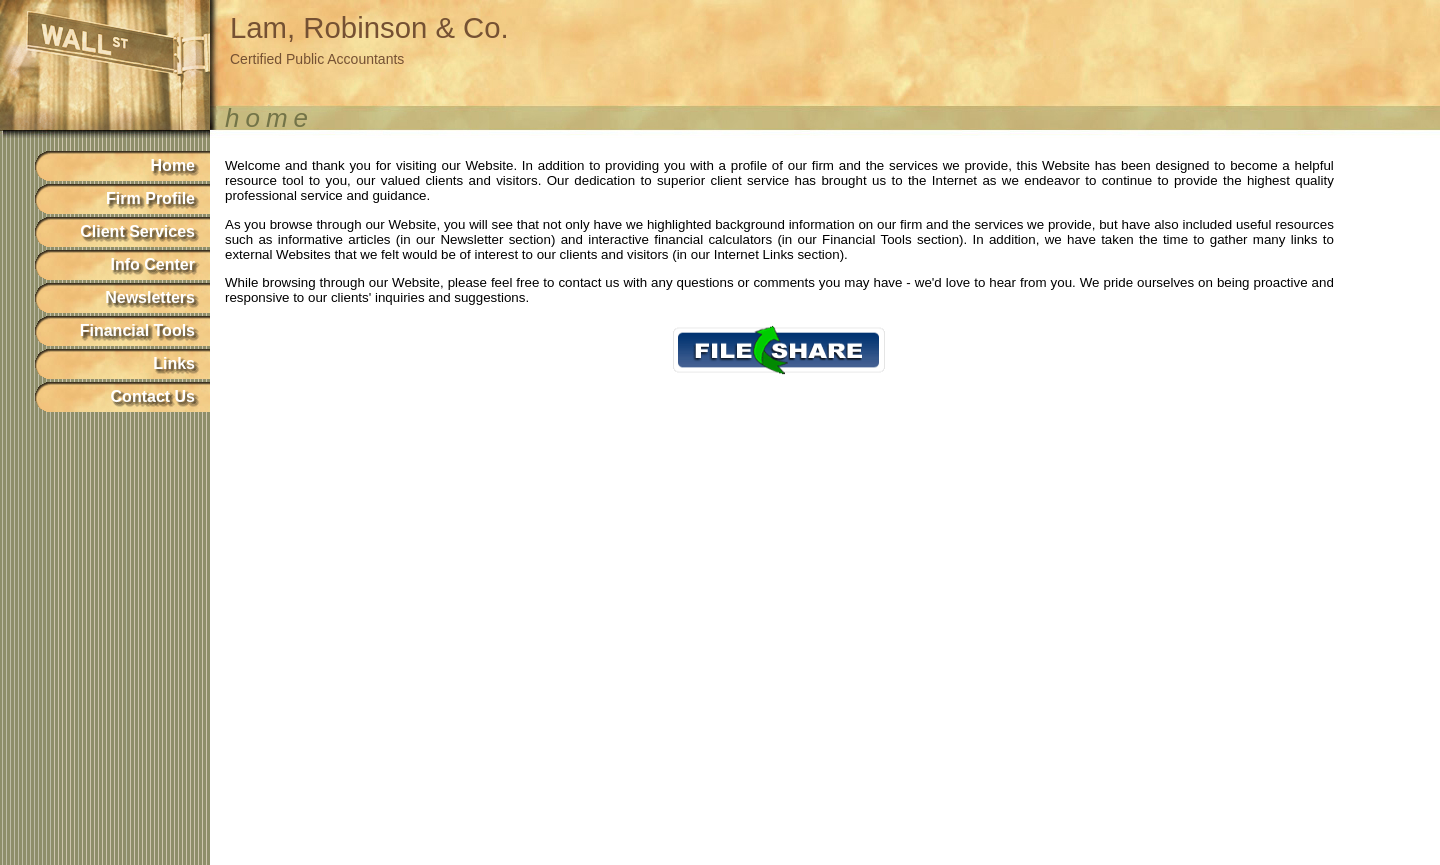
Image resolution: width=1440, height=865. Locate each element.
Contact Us (153, 396)
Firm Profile (150, 198)
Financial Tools (137, 330)
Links (174, 363)
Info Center (153, 264)
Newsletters (150, 297)
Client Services (137, 231)
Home (173, 165)
